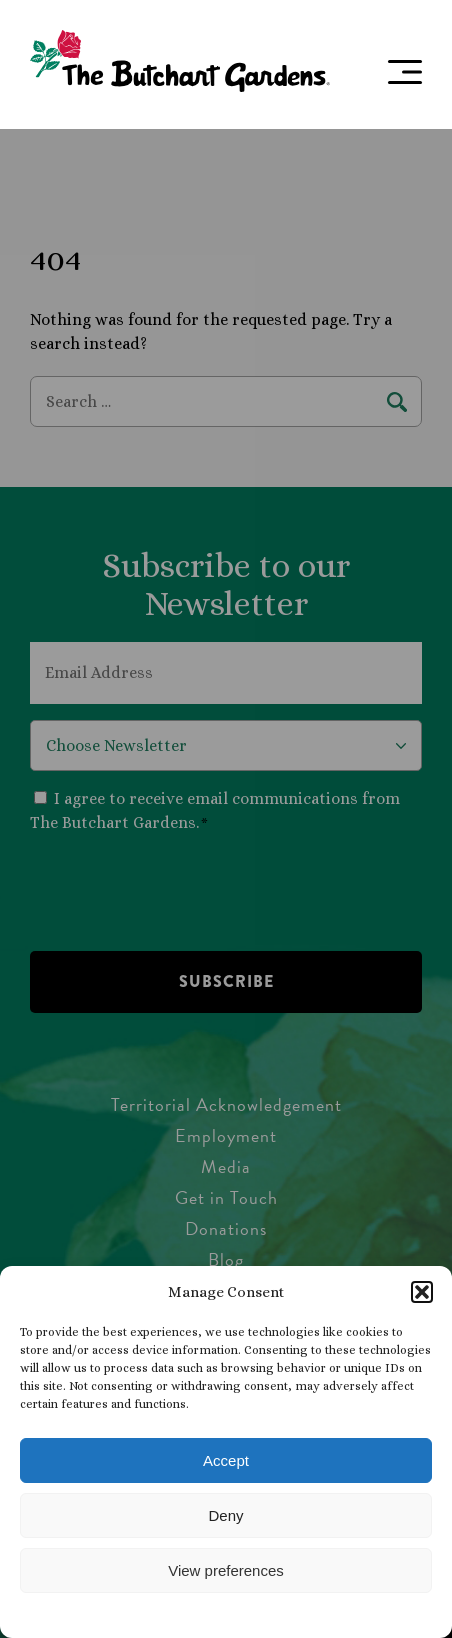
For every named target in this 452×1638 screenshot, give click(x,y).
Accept (226, 1460)
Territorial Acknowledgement (226, 1104)
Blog (226, 1259)
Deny (225, 1515)
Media (226, 1166)
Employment (226, 1135)
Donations (226, 1228)
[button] (422, 1292)
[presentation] (182, 890)
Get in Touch (226, 1197)
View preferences (226, 1570)
